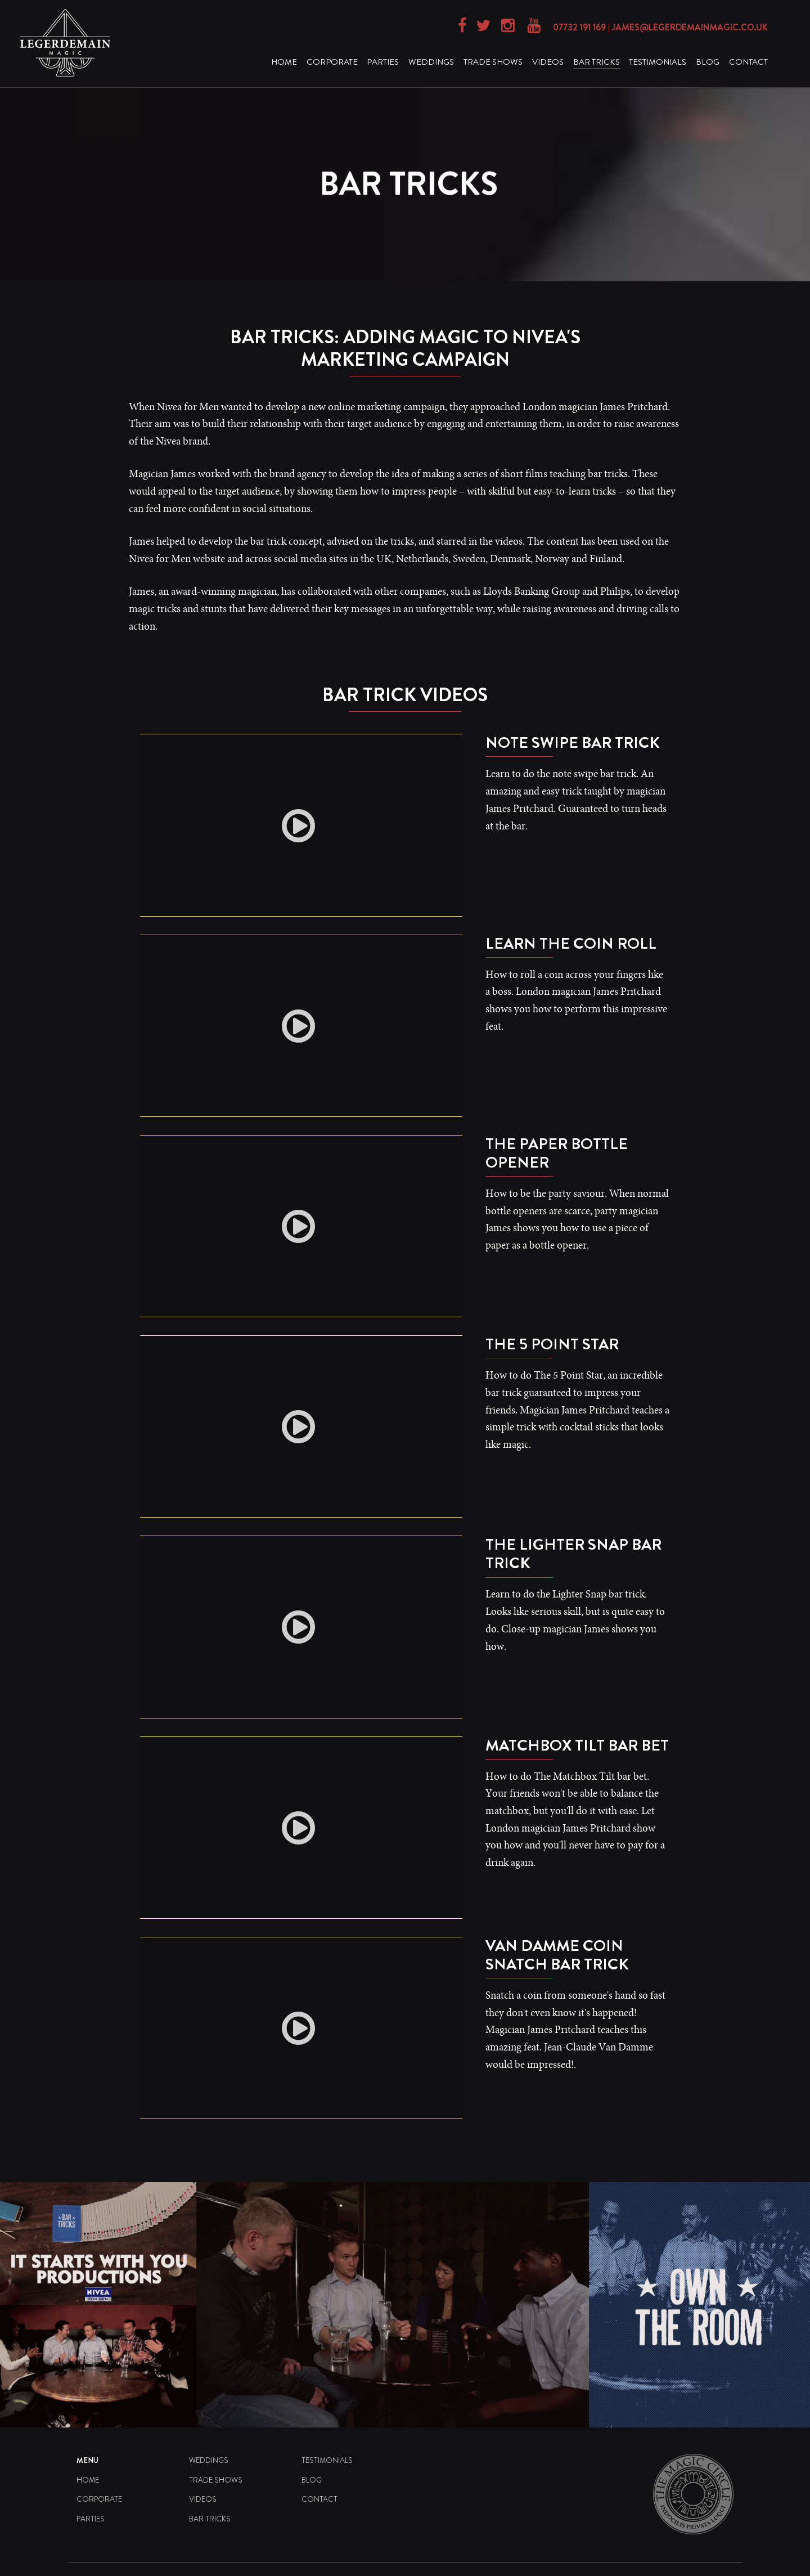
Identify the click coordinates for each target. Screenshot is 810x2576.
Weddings (431, 62)
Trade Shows (493, 62)
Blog (707, 62)
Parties (383, 62)
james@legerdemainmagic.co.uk (690, 27)
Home (284, 62)
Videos (548, 62)
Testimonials (657, 62)
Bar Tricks (596, 62)
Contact (748, 62)
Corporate (332, 62)
